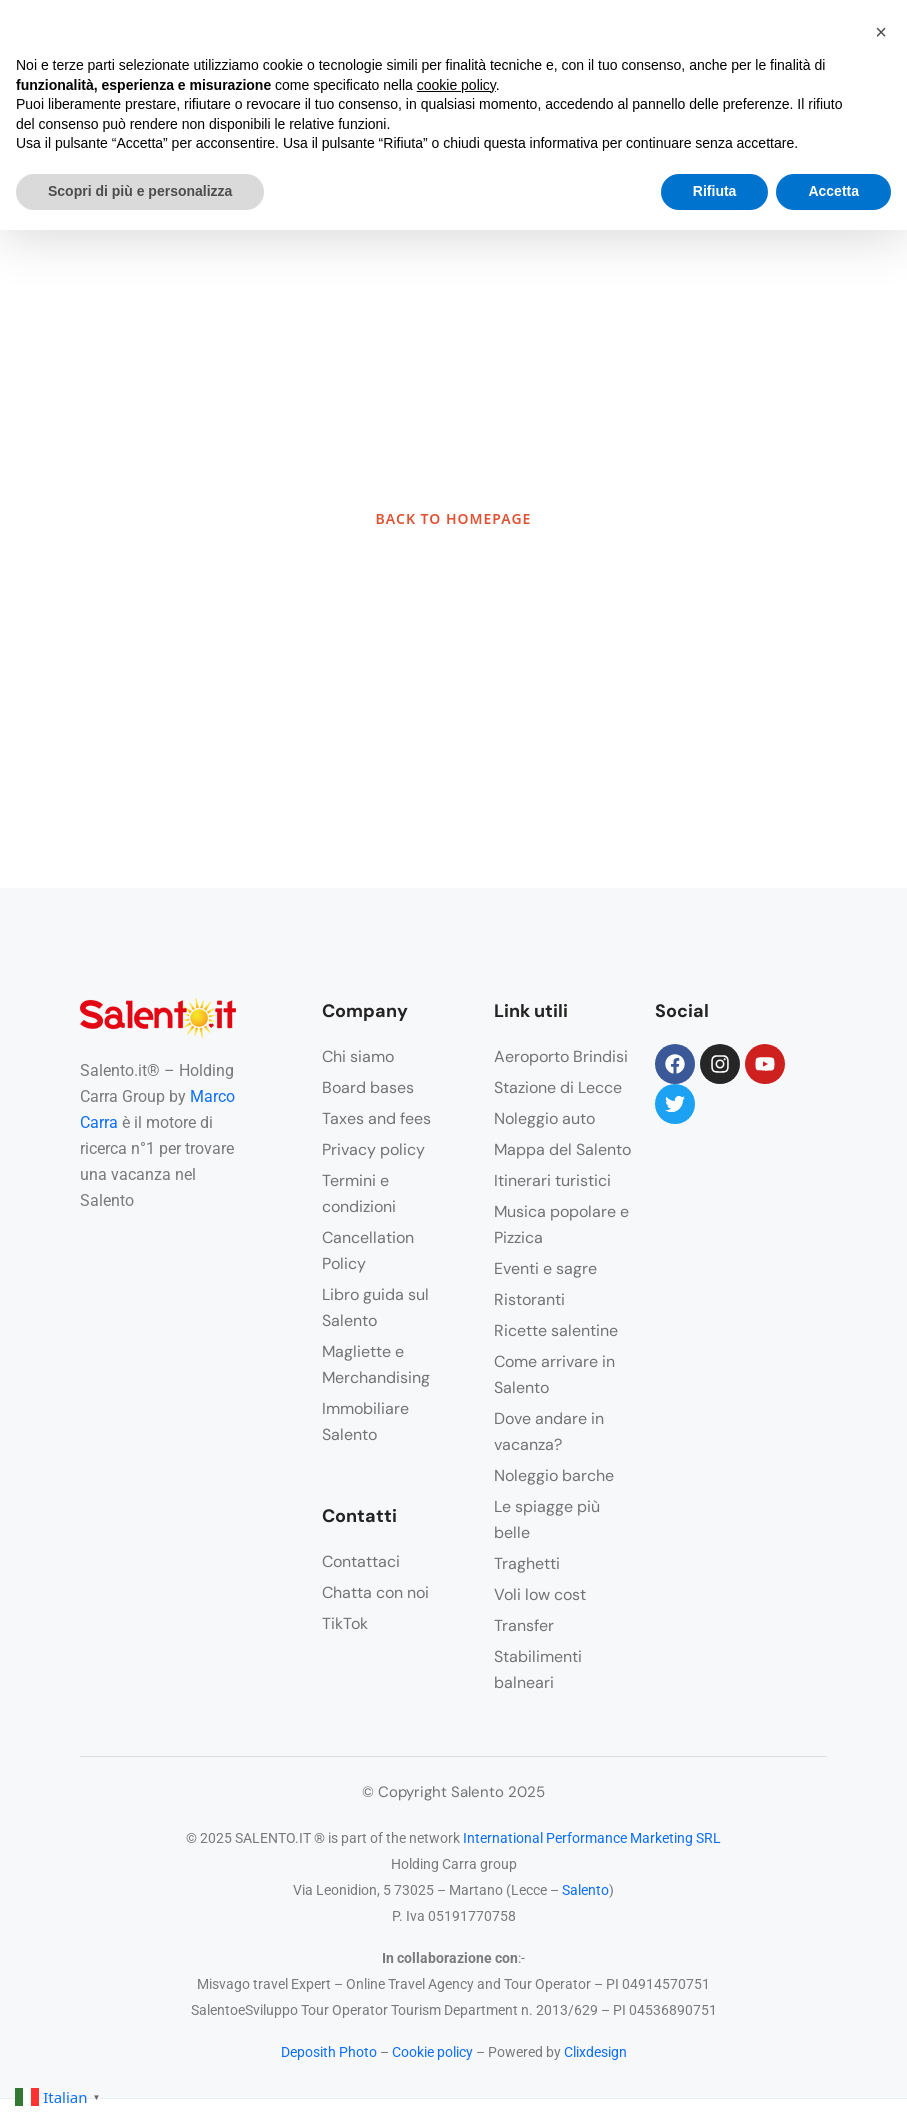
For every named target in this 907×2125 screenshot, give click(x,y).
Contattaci (361, 1561)
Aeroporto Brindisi (561, 1056)
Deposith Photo (329, 2052)
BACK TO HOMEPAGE (454, 518)
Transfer (524, 1625)
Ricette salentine (556, 1330)
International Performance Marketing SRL (592, 1838)
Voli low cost (540, 1594)
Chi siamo (358, 1056)
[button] (881, 32)
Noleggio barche (554, 1475)
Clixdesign (595, 2052)
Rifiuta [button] (715, 191)
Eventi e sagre (545, 1268)
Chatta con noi (375, 1592)
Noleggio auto (544, 1118)
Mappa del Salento (562, 1149)
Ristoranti (529, 1299)
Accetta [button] (833, 191)
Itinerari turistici (552, 1180)
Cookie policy (432, 2052)
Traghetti (527, 1563)
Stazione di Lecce (558, 1087)
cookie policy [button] (456, 85)
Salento (585, 1890)
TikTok (345, 1623)
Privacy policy (373, 1149)
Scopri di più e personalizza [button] (140, 191)
